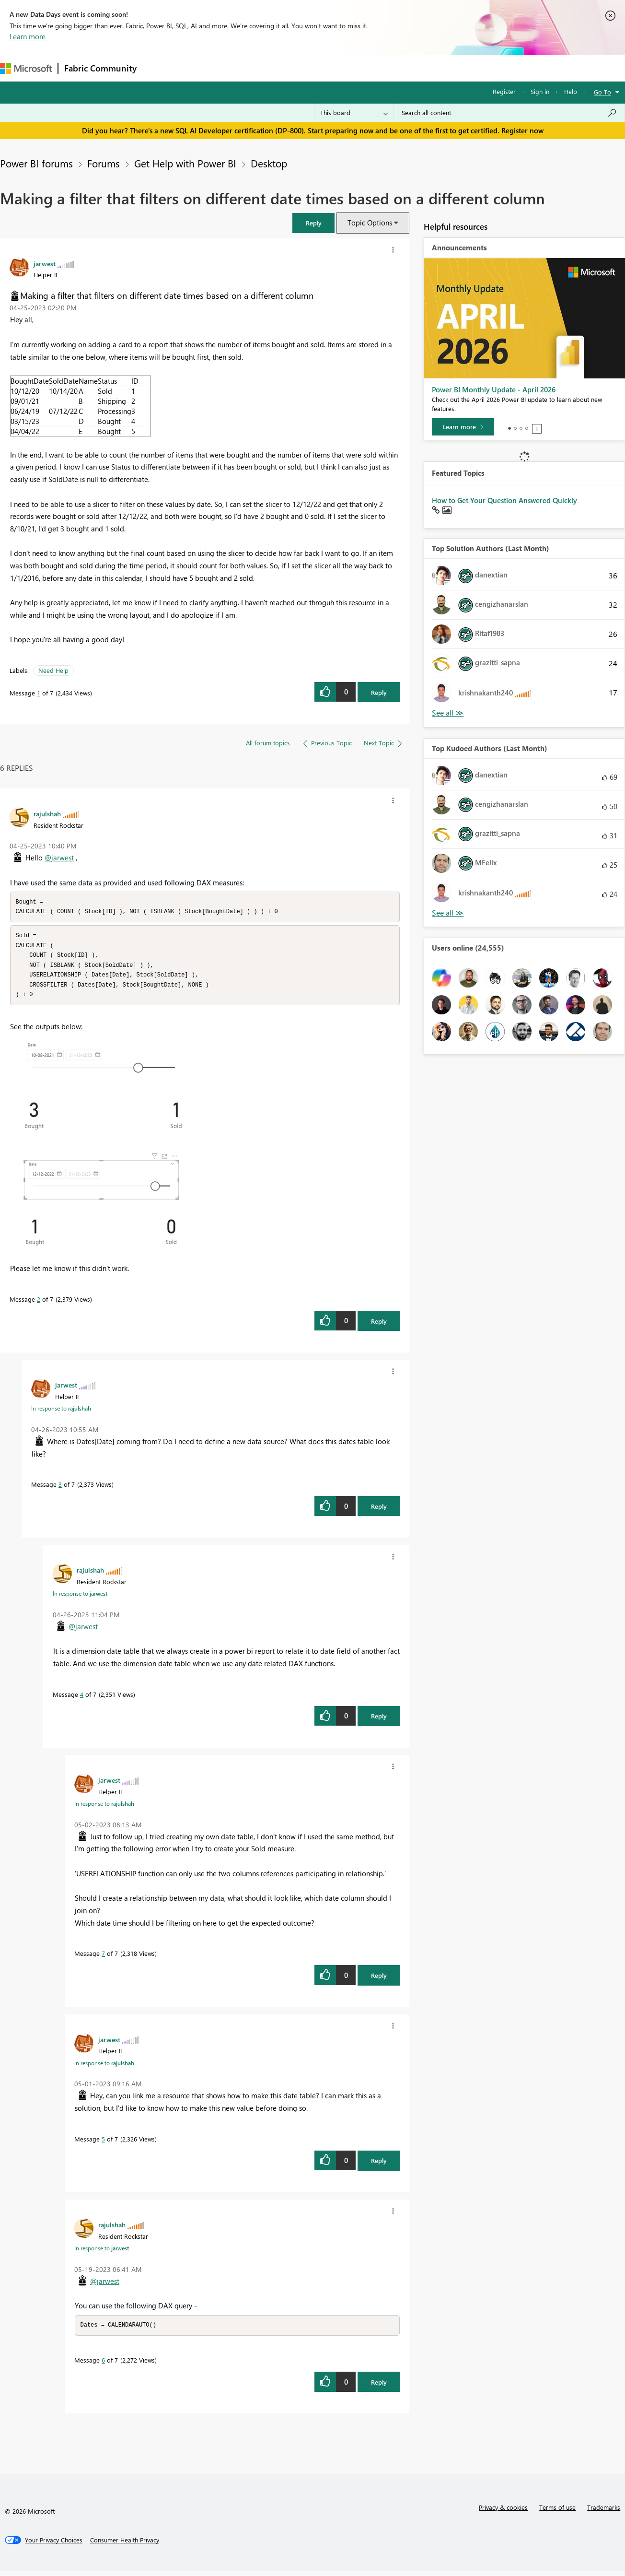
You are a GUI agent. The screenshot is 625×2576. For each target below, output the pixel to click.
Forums (158, 68)
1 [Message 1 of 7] (38, 693)
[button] (313, 223)
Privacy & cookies (503, 2512)
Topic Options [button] (369, 222)
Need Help (53, 670)
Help (570, 91)
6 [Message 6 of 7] (103, 2365)
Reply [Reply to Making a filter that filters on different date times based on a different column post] (379, 692)
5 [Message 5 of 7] (103, 2143)
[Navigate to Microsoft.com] (26, 68)
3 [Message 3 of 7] (60, 1488)
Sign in (540, 91)
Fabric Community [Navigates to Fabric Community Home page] (100, 68)
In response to (61, 1412)
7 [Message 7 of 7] (103, 1957)
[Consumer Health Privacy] (124, 2544)
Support (403, 68)
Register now (522, 130)
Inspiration (200, 68)
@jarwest (59, 857)
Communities (283, 68)
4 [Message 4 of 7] (81, 1698)
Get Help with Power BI (185, 163)
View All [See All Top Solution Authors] (447, 712)
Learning (362, 68)
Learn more (28, 36)
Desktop (269, 163)
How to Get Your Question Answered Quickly (504, 500)
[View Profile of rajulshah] (47, 813)
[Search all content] (509, 113)
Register (504, 91)
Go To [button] (602, 92)
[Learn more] (463, 426)
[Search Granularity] (354, 113)
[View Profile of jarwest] (45, 263)
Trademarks (603, 2512)
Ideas (239, 68)
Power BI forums (36, 163)
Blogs (325, 68)
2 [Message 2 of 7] (38, 1303)
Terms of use (557, 2512)
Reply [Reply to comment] (379, 1325)
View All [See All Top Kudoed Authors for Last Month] (447, 912)
